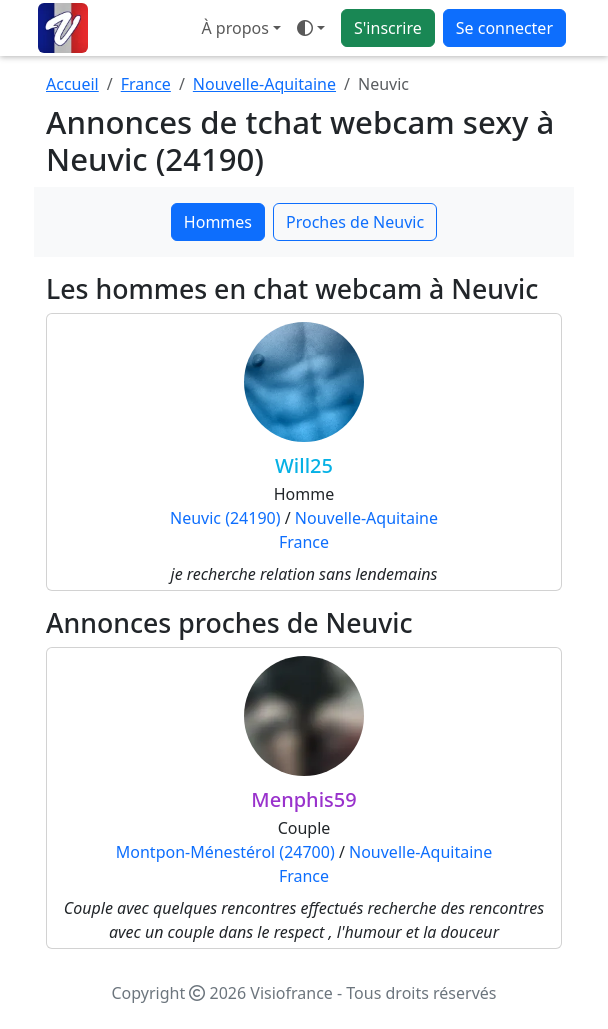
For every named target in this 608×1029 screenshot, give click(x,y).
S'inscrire (388, 28)
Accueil (72, 84)
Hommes (218, 222)
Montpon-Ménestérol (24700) (225, 852)
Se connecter (504, 28)
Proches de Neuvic (355, 222)
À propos (234, 28)
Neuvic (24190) (225, 518)
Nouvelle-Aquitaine (264, 84)
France (146, 84)
